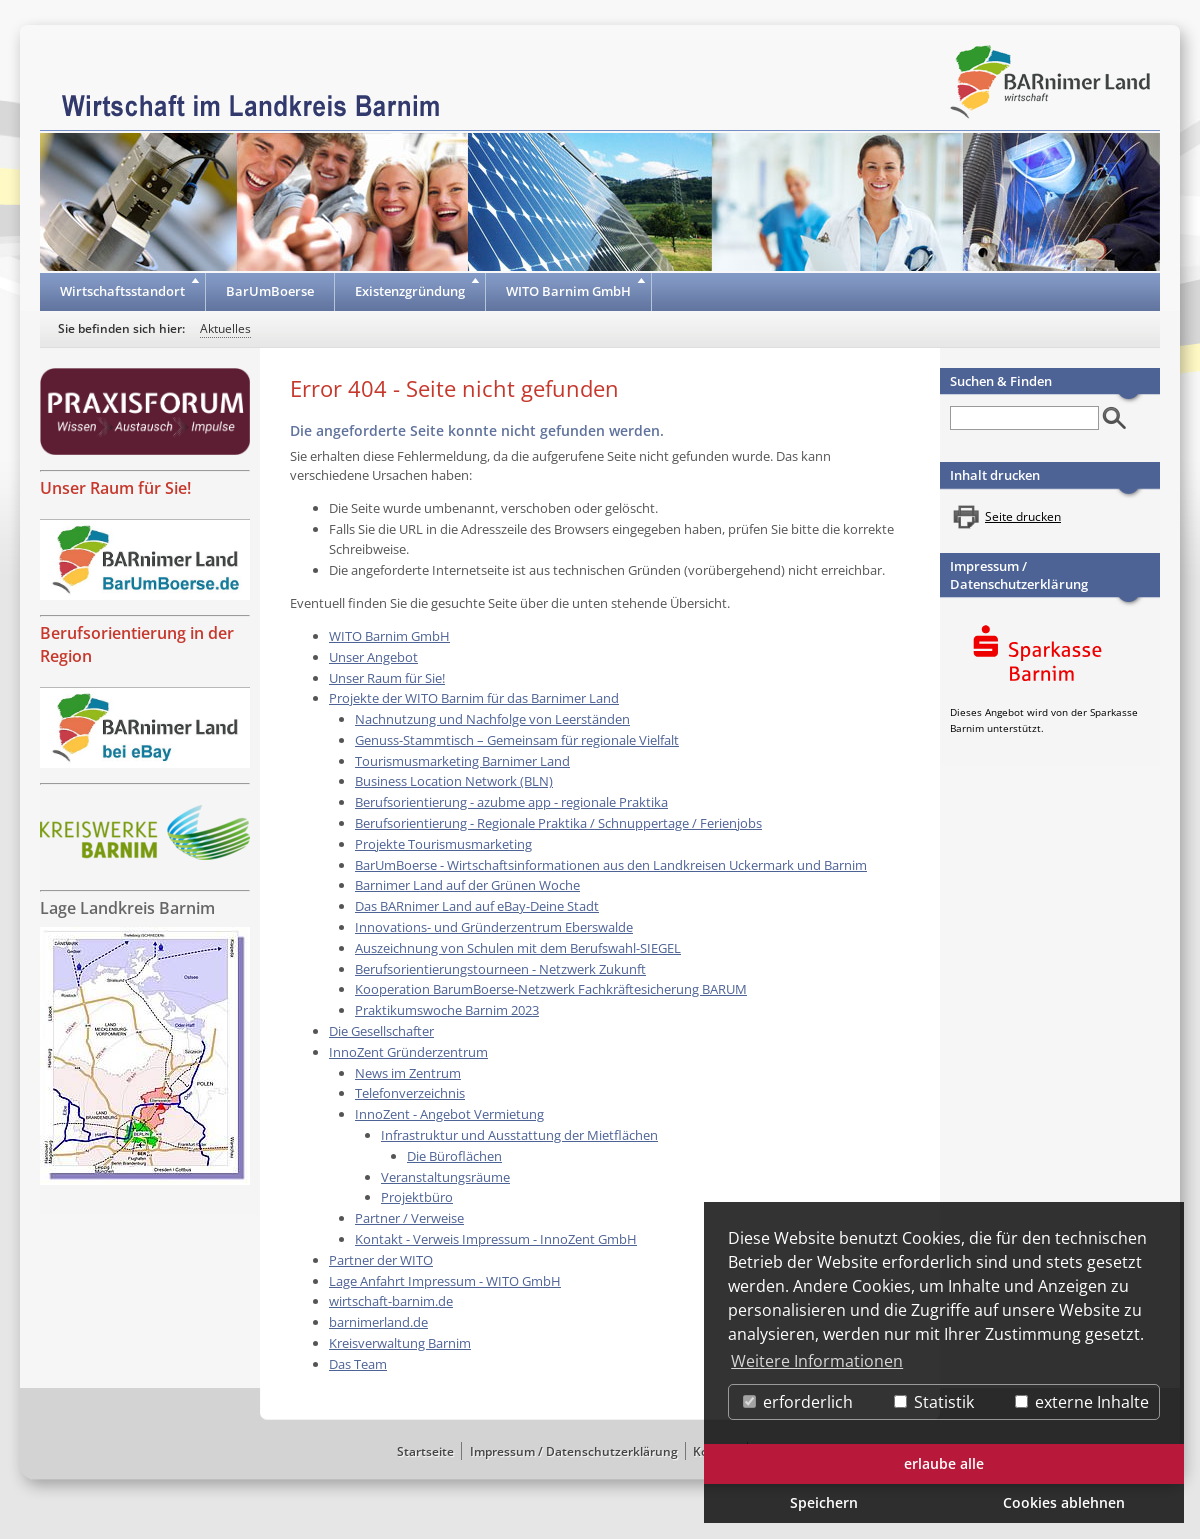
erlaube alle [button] (944, 1463)
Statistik (934, 1402)
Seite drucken (1023, 516)
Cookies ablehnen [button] (1064, 1502)
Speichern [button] (824, 1502)
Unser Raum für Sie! (115, 488)
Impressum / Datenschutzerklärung (1019, 575)
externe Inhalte (1082, 1402)
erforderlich (798, 1402)
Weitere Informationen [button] (817, 1361)
